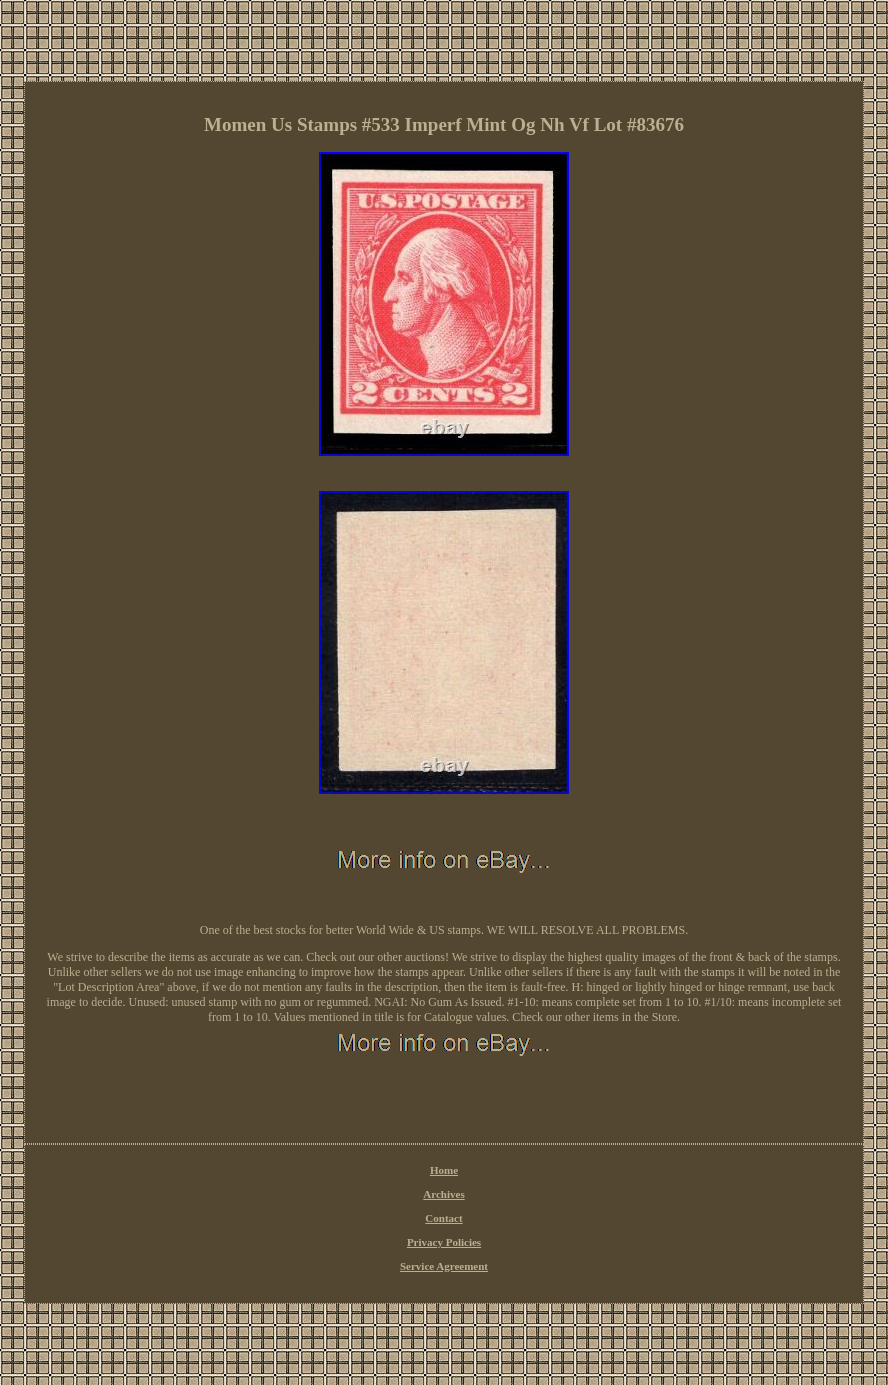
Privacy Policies (444, 1242)
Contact (443, 1218)
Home (444, 1170)
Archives (443, 1194)
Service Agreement (444, 1266)
